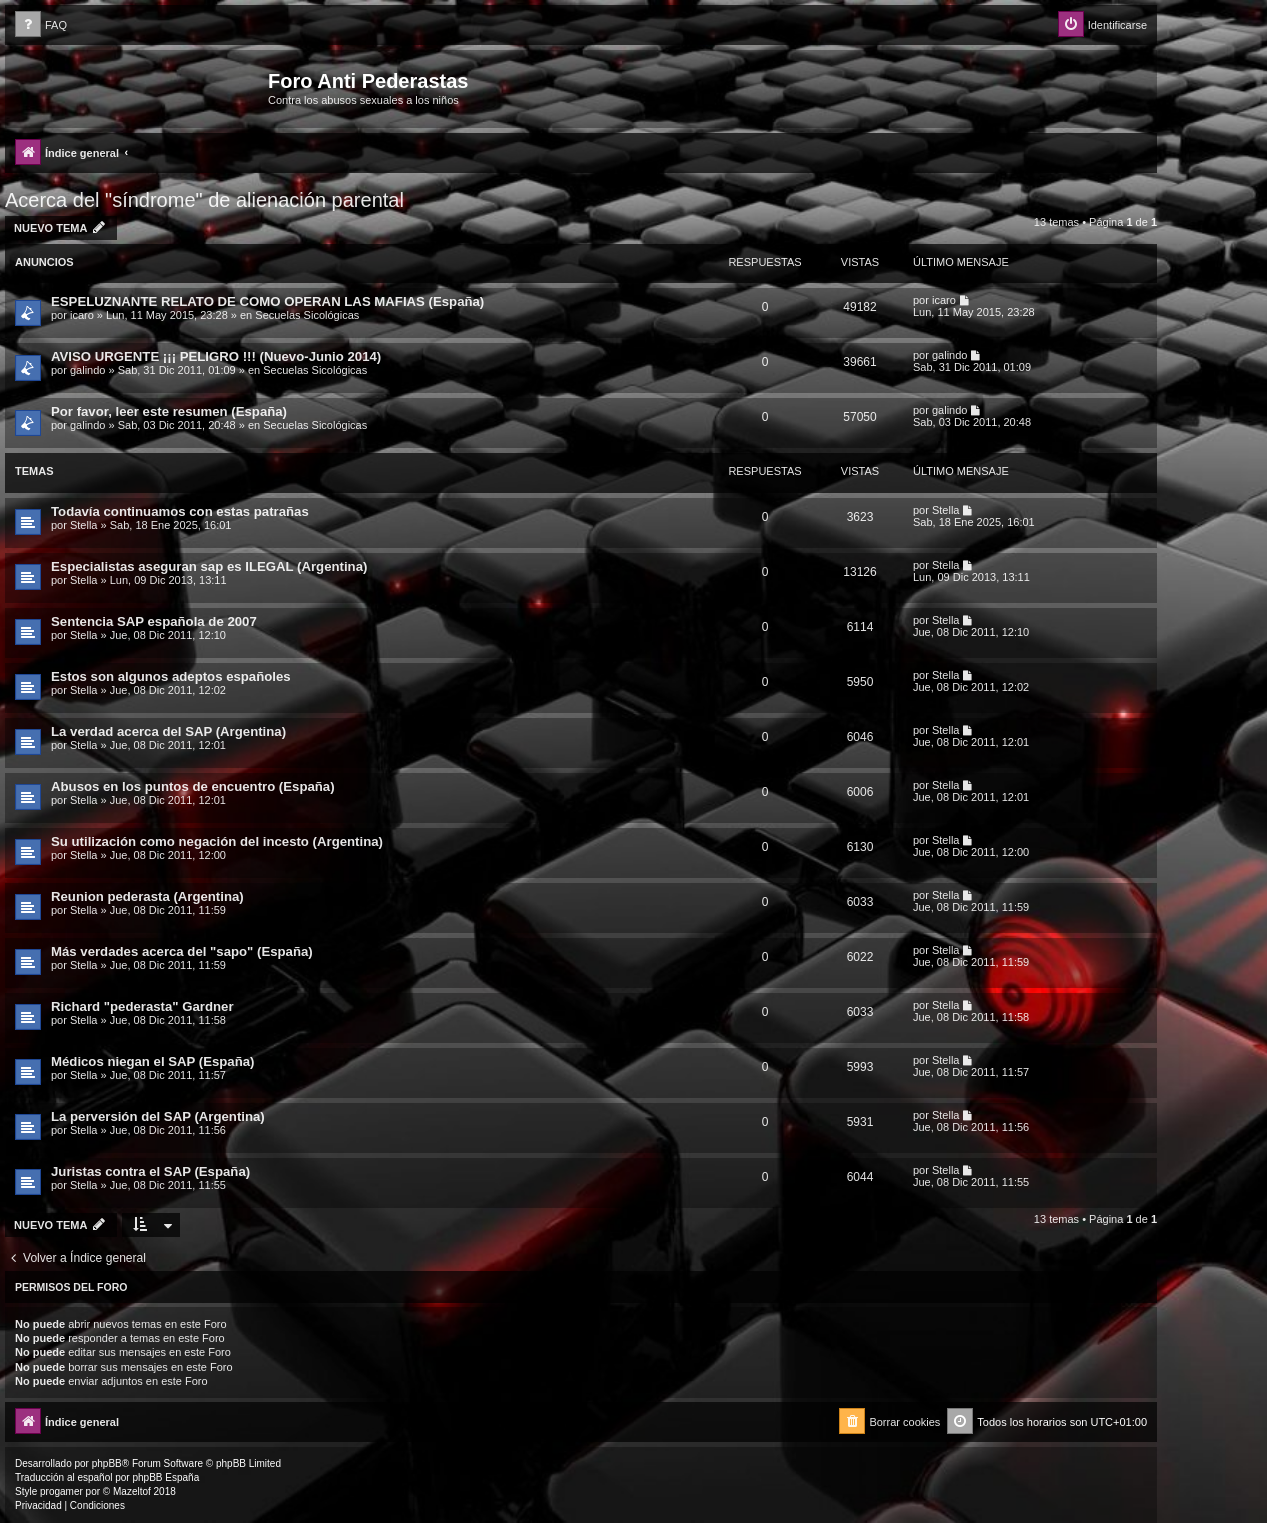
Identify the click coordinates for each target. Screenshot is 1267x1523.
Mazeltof (132, 1491)
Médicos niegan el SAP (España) (153, 1061)
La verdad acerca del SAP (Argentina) (168, 731)
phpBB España (165, 1477)
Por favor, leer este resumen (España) (169, 411)
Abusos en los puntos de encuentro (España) (193, 786)
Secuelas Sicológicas (307, 315)
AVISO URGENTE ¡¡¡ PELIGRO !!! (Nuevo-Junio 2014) (216, 356)
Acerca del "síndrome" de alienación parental (204, 200)
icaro (82, 315)
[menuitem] (41, 25)
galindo (87, 370)
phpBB (107, 1463)
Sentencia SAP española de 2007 (154, 621)
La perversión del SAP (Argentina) (158, 1116)
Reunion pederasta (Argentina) (147, 896)
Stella (84, 525)
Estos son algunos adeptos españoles (171, 676)
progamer (61, 1491)
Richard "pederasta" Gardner (142, 1006)
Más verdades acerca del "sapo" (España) (182, 951)
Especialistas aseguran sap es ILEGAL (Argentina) (209, 566)
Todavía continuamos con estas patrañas (180, 511)
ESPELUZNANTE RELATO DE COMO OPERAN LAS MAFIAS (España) (267, 301)
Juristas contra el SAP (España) (150, 1171)
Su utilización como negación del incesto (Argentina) (217, 841)
